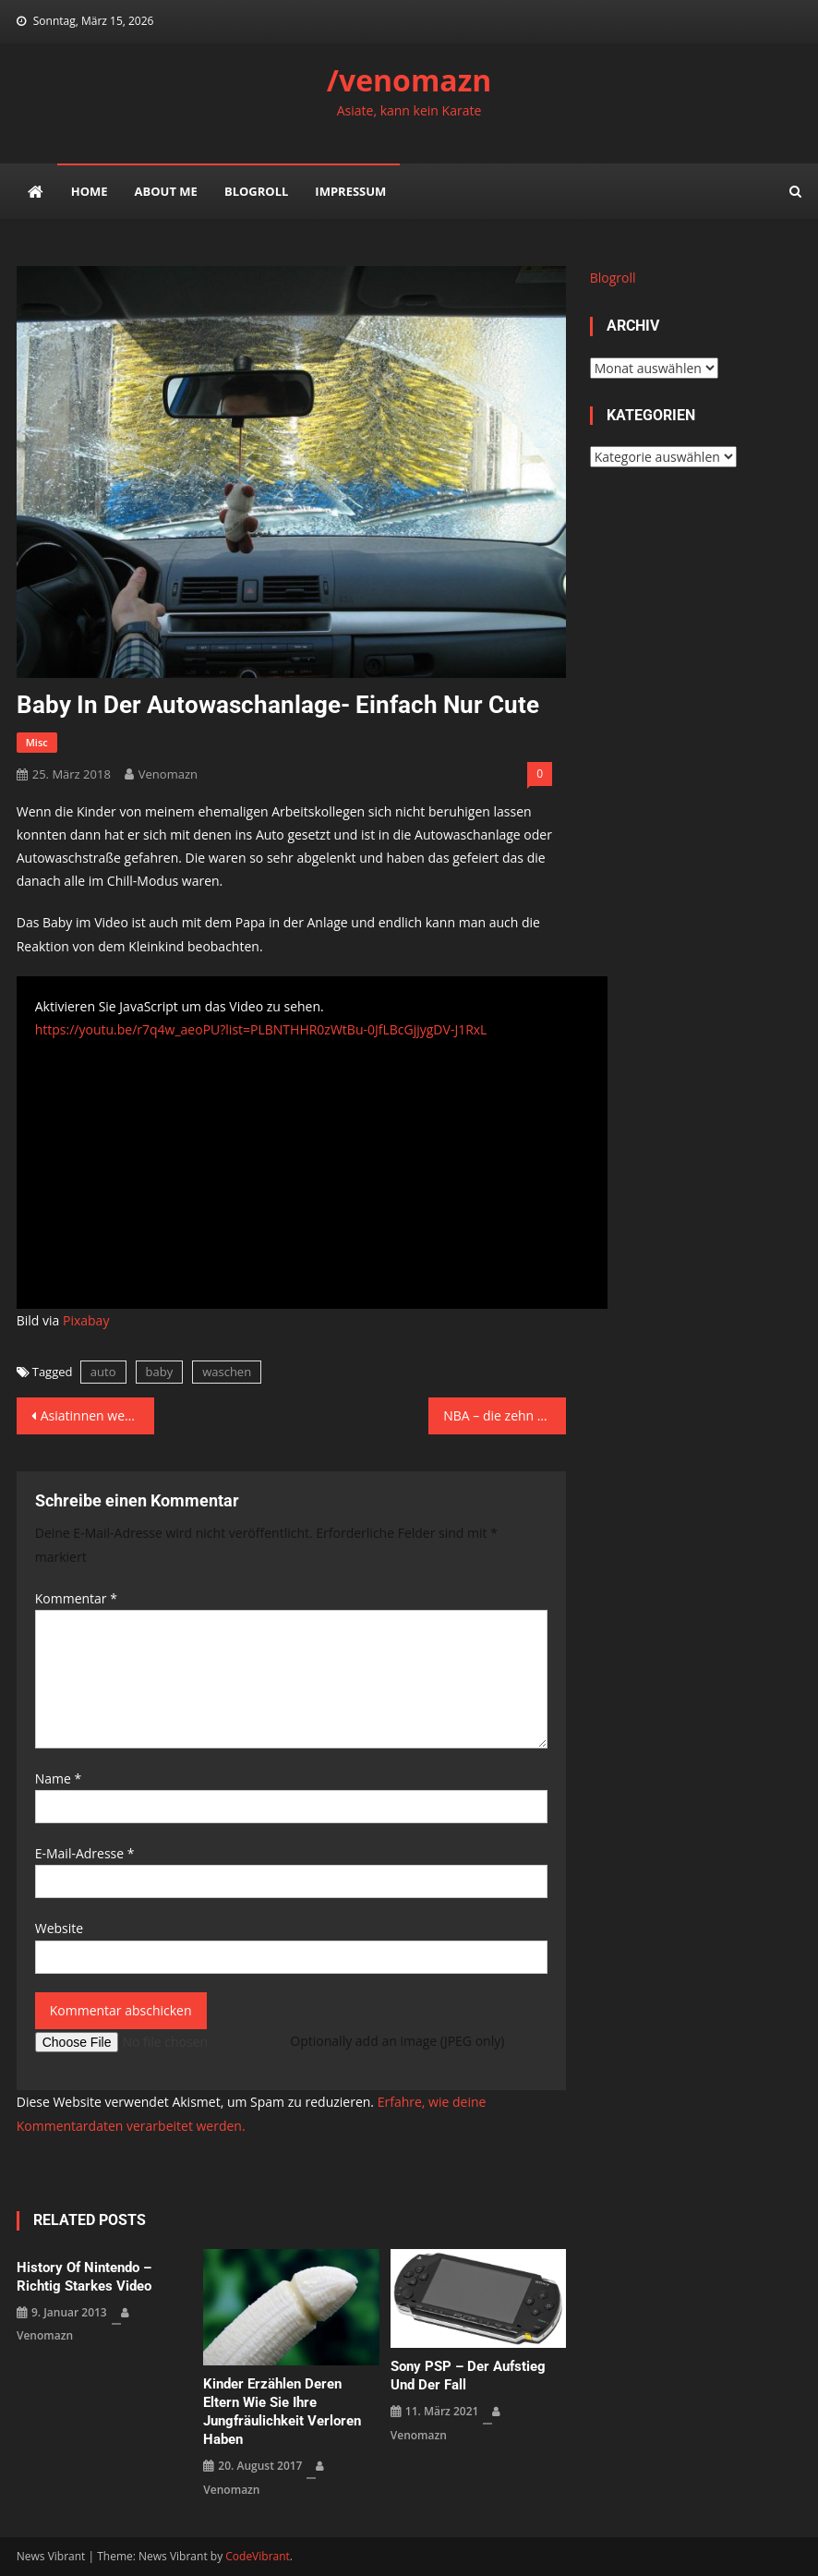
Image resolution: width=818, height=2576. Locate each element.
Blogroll (256, 191)
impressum (350, 191)
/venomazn (409, 80)
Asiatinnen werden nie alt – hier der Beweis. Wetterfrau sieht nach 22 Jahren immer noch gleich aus (97, 1415)
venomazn (168, 774)
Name (58, 1778)
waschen (226, 1371)
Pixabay (86, 1320)
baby (160, 1371)
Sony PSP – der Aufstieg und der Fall (468, 2375)
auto (103, 1371)
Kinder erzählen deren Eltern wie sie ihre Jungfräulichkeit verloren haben (282, 2412)
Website (59, 1928)
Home (89, 191)
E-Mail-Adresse (85, 1853)
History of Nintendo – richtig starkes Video (84, 2276)
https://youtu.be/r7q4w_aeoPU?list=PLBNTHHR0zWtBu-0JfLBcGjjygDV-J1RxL (261, 1029)
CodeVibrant (257, 2556)
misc (37, 742)
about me (166, 191)
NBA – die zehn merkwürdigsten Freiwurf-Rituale (504, 1415)
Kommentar (76, 1598)
